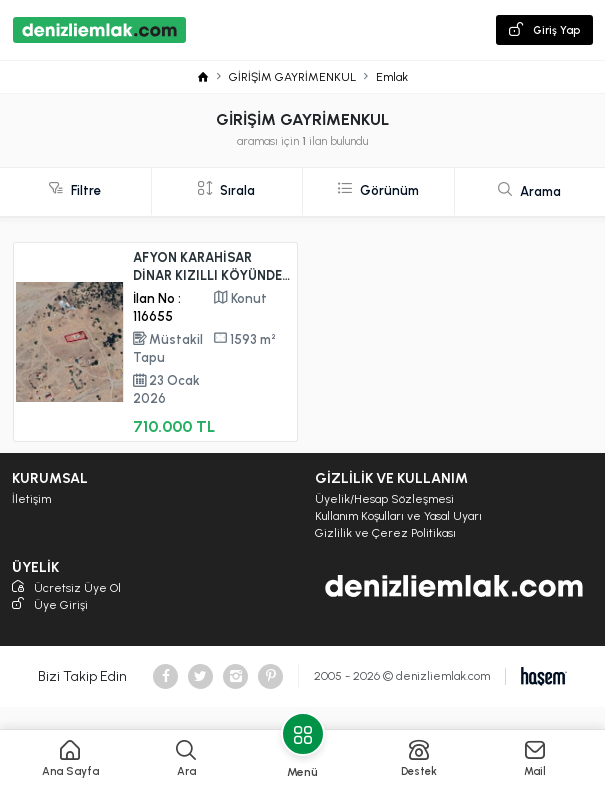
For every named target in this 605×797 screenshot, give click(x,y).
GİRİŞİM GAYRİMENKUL (292, 77)
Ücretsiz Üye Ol (66, 588)
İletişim (31, 499)
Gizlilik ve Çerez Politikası (385, 533)
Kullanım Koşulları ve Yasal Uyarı (398, 516)
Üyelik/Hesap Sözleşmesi (384, 499)
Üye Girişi (50, 605)
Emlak (392, 77)
